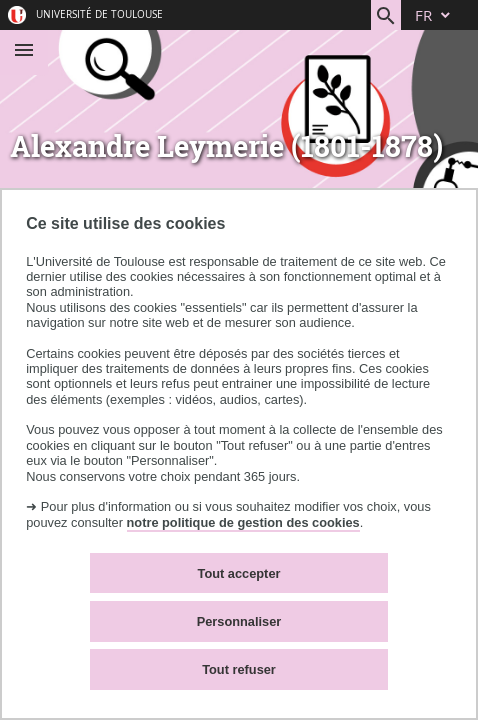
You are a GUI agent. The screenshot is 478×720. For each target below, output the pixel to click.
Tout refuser (239, 669)
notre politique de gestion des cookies (243, 522)
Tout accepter (239, 573)
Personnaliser (239, 621)
